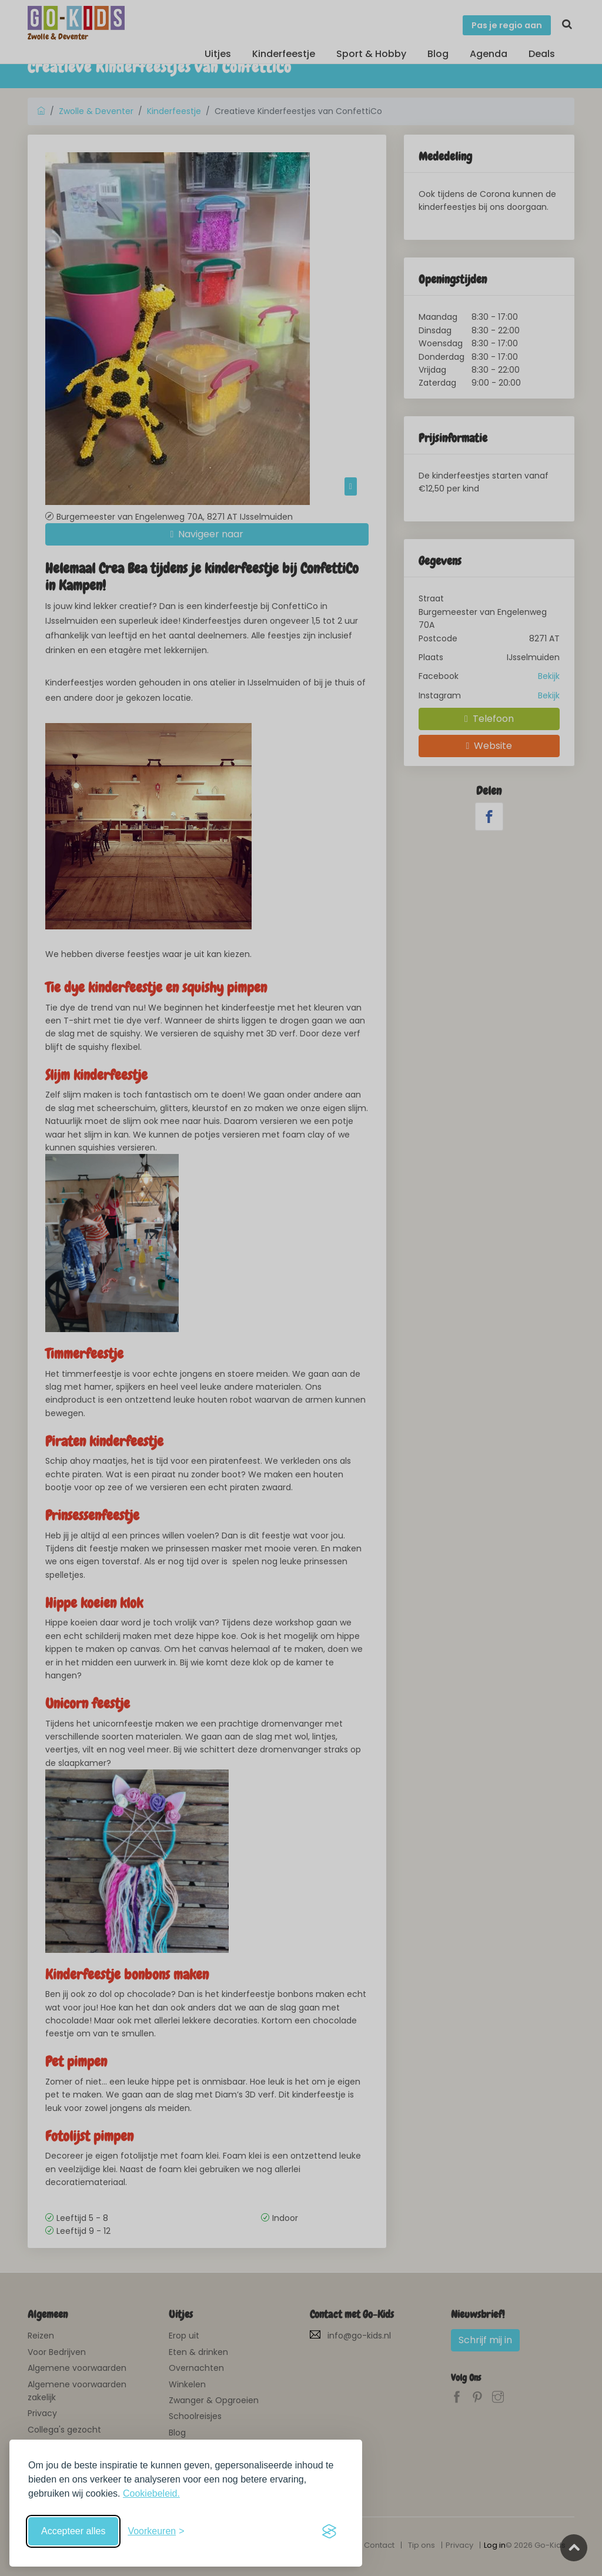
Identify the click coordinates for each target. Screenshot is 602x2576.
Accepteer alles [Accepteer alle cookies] (73, 2531)
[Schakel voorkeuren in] (156, 2531)
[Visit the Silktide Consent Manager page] (329, 2531)
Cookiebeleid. (151, 2493)
